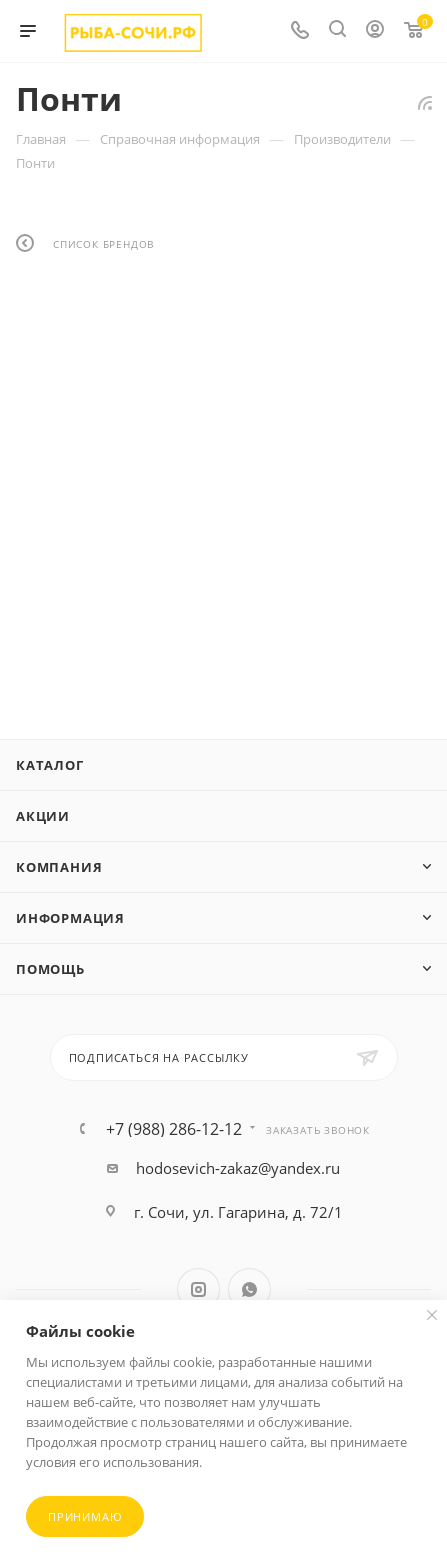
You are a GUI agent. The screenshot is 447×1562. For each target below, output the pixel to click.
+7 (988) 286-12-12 (174, 1129)
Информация (70, 918)
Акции (43, 816)
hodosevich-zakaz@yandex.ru (238, 1168)
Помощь (50, 969)
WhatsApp (249, 1289)
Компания (59, 867)
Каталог (50, 765)
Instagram (198, 1289)
